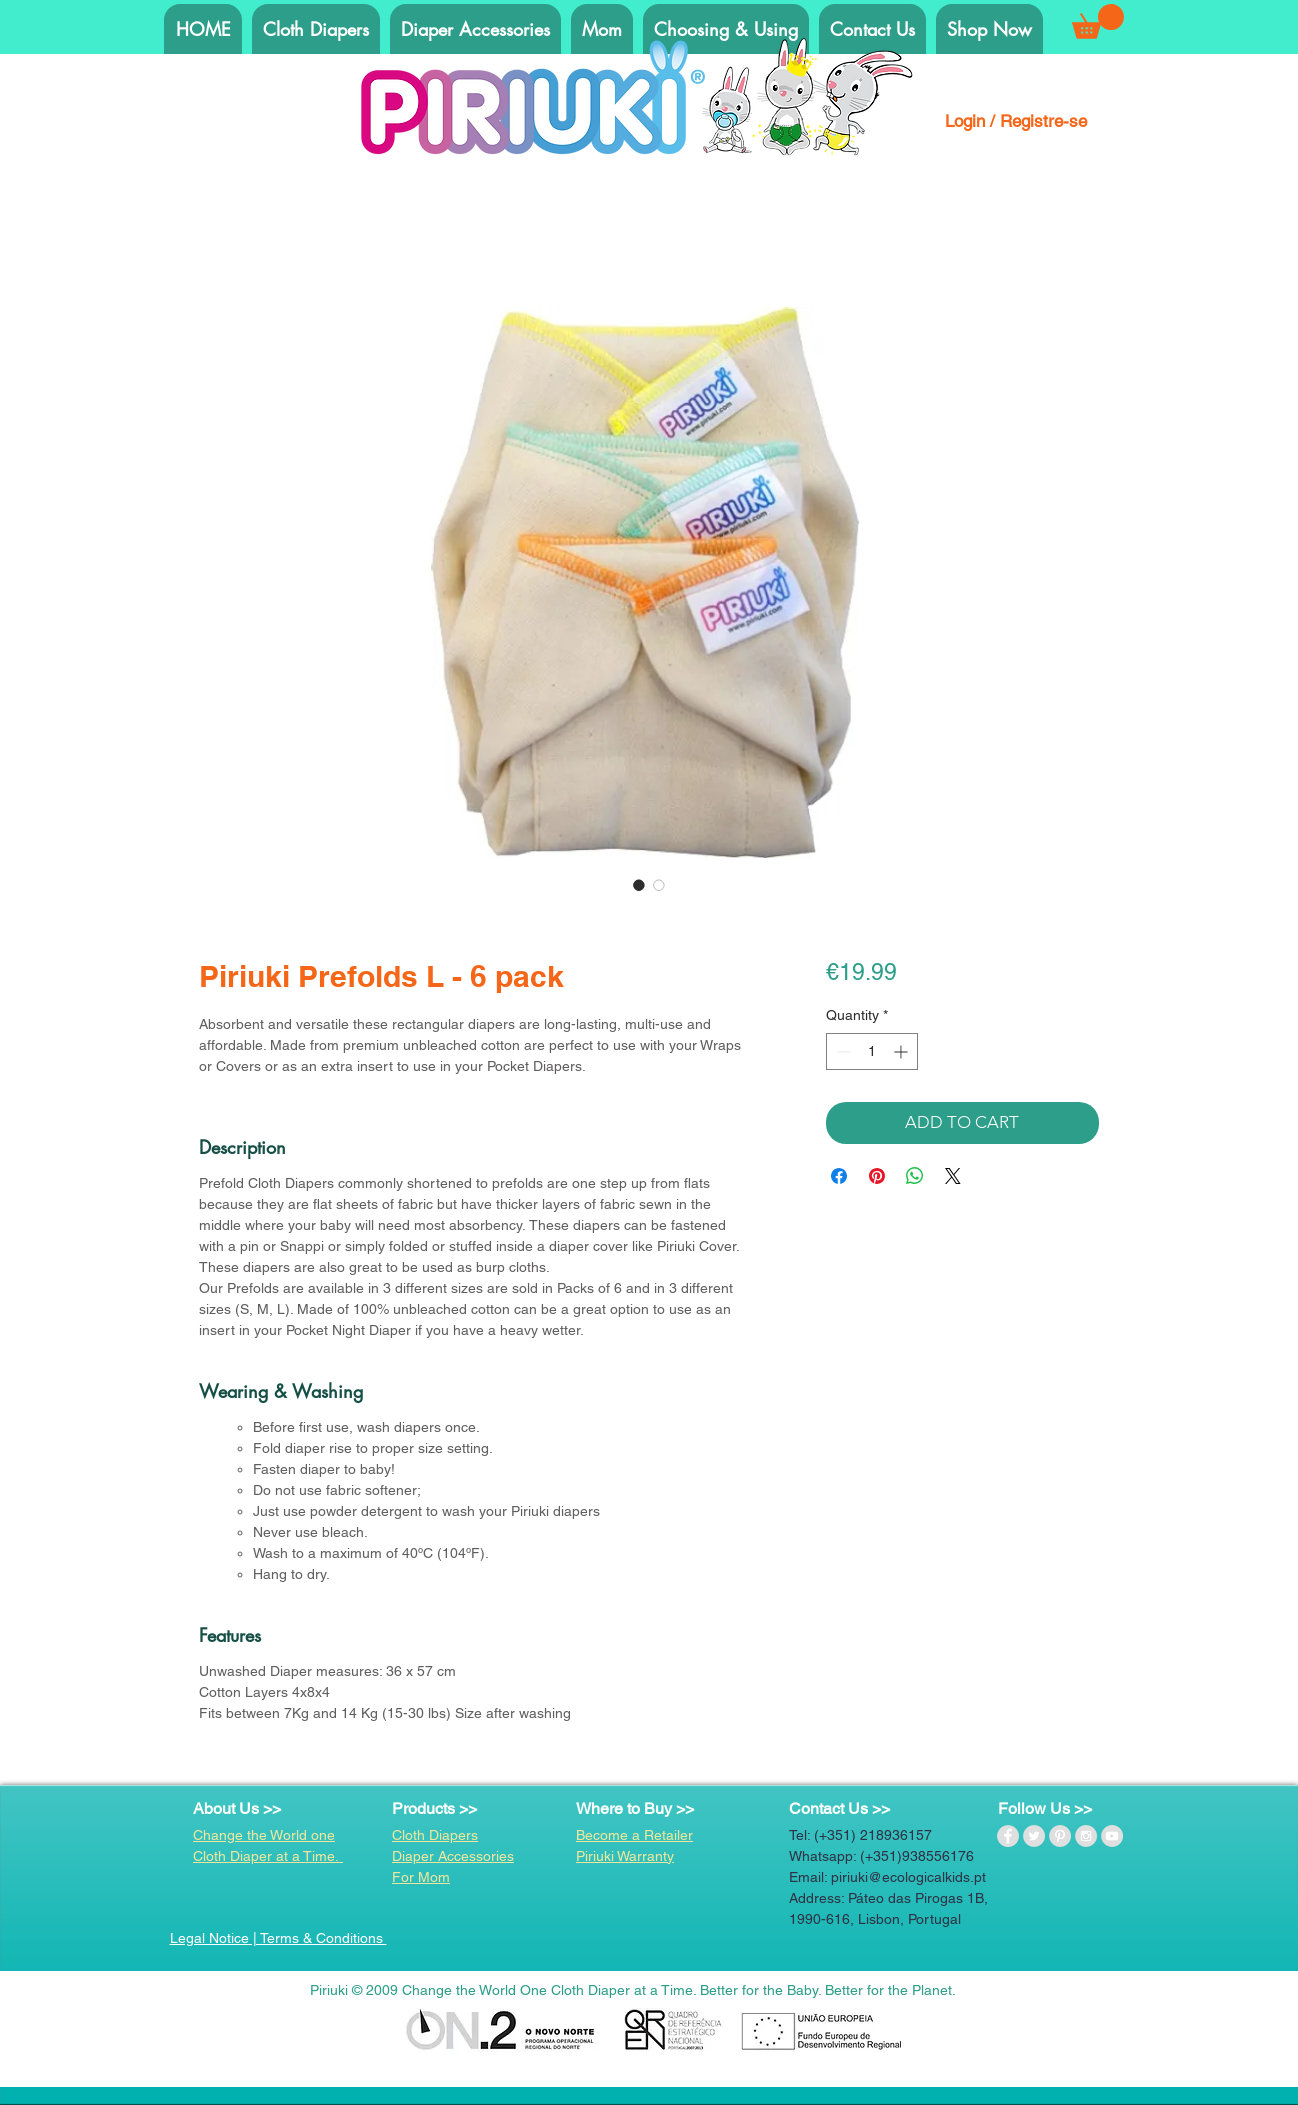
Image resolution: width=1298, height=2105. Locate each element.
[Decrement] (841, 1051)
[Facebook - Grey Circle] (1008, 1836)
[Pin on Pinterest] (877, 1176)
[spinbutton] (872, 1051)
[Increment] (902, 1051)
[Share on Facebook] (839, 1176)
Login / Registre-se (1016, 121)
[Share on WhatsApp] (915, 1176)
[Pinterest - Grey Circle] (1060, 1836)
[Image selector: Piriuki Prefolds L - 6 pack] (639, 885)
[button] (1098, 21)
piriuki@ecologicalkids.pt (908, 1877)
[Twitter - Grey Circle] (1034, 1836)
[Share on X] (953, 1176)
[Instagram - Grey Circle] (1086, 1836)
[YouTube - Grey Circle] (1112, 1836)
